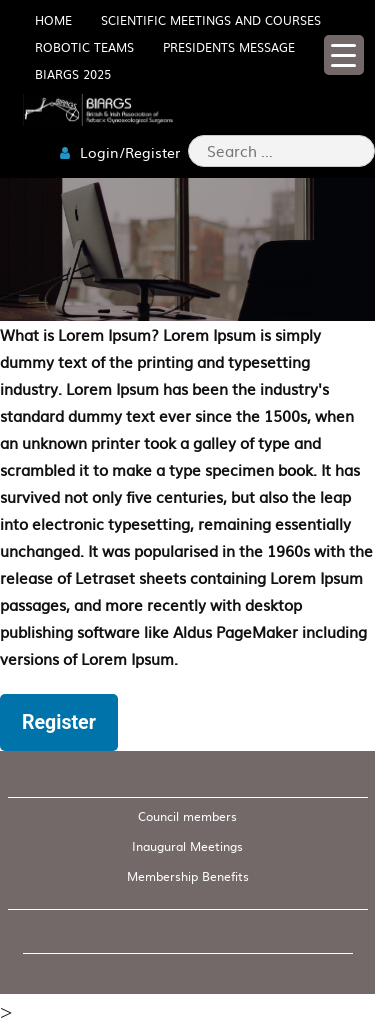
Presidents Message (229, 47)
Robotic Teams (84, 47)
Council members (187, 816)
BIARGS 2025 (73, 74)
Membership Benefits (188, 876)
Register (59, 722)
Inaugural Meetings (187, 846)
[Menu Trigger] (344, 55)
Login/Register (120, 152)
